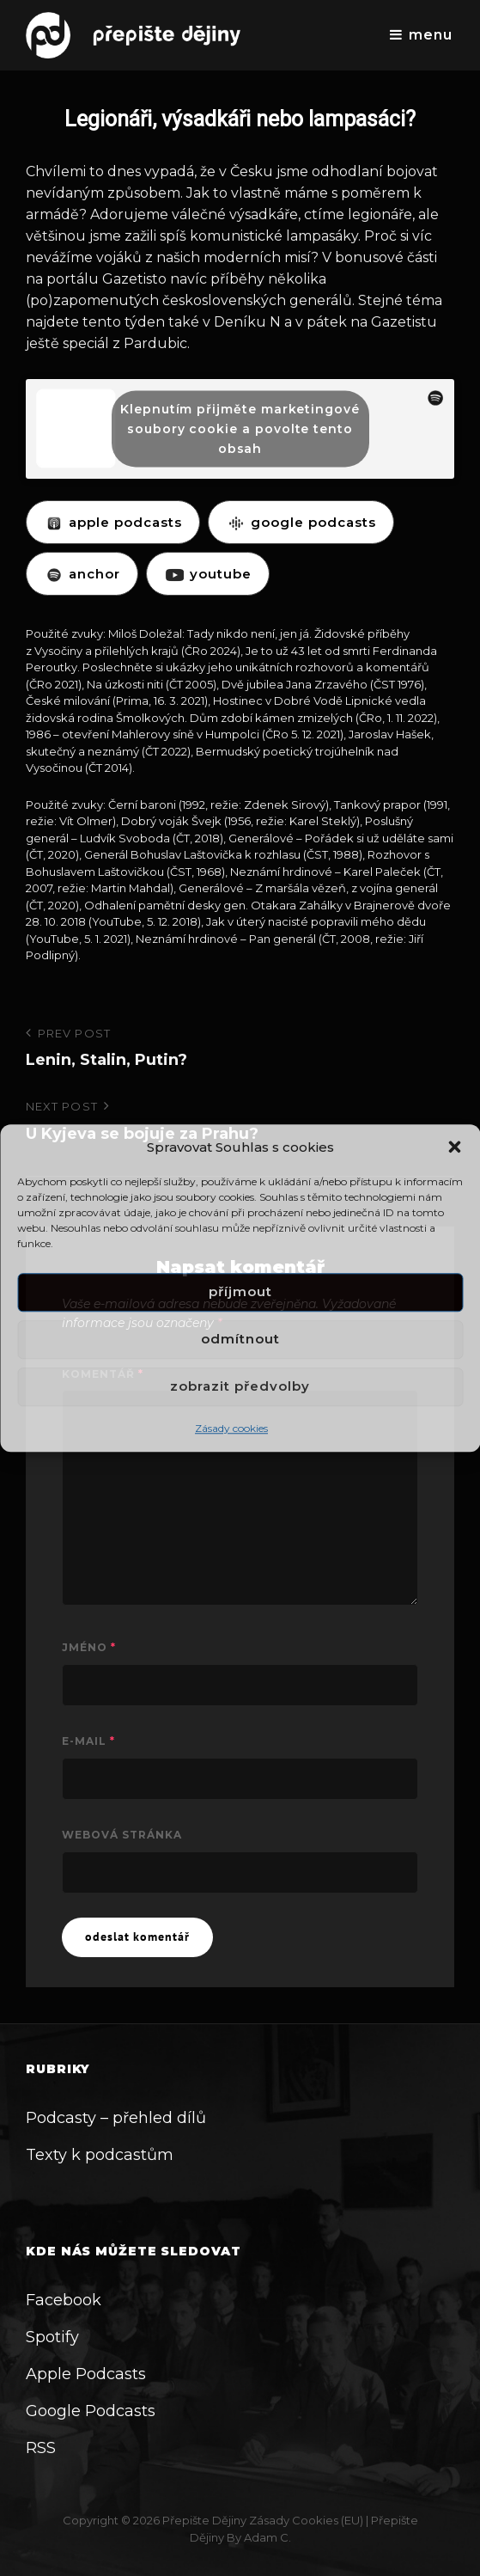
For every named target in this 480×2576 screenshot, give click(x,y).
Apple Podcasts (86, 2374)
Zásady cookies (231, 1428)
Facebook (63, 2300)
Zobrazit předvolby (240, 1387)
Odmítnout (240, 1339)
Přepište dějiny (204, 2520)
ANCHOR (82, 574)
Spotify (52, 2337)
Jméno (89, 1647)
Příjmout (240, 1292)
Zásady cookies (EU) (306, 2520)
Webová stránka (122, 1834)
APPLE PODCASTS (113, 522)
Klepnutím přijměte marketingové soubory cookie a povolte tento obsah (240, 428)
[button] (454, 1146)
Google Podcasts (90, 2411)
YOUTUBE (208, 574)
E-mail (88, 1741)
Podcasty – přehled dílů (116, 2117)
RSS (41, 2447)
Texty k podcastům (99, 2154)
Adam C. (267, 2537)
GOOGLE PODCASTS (301, 522)
